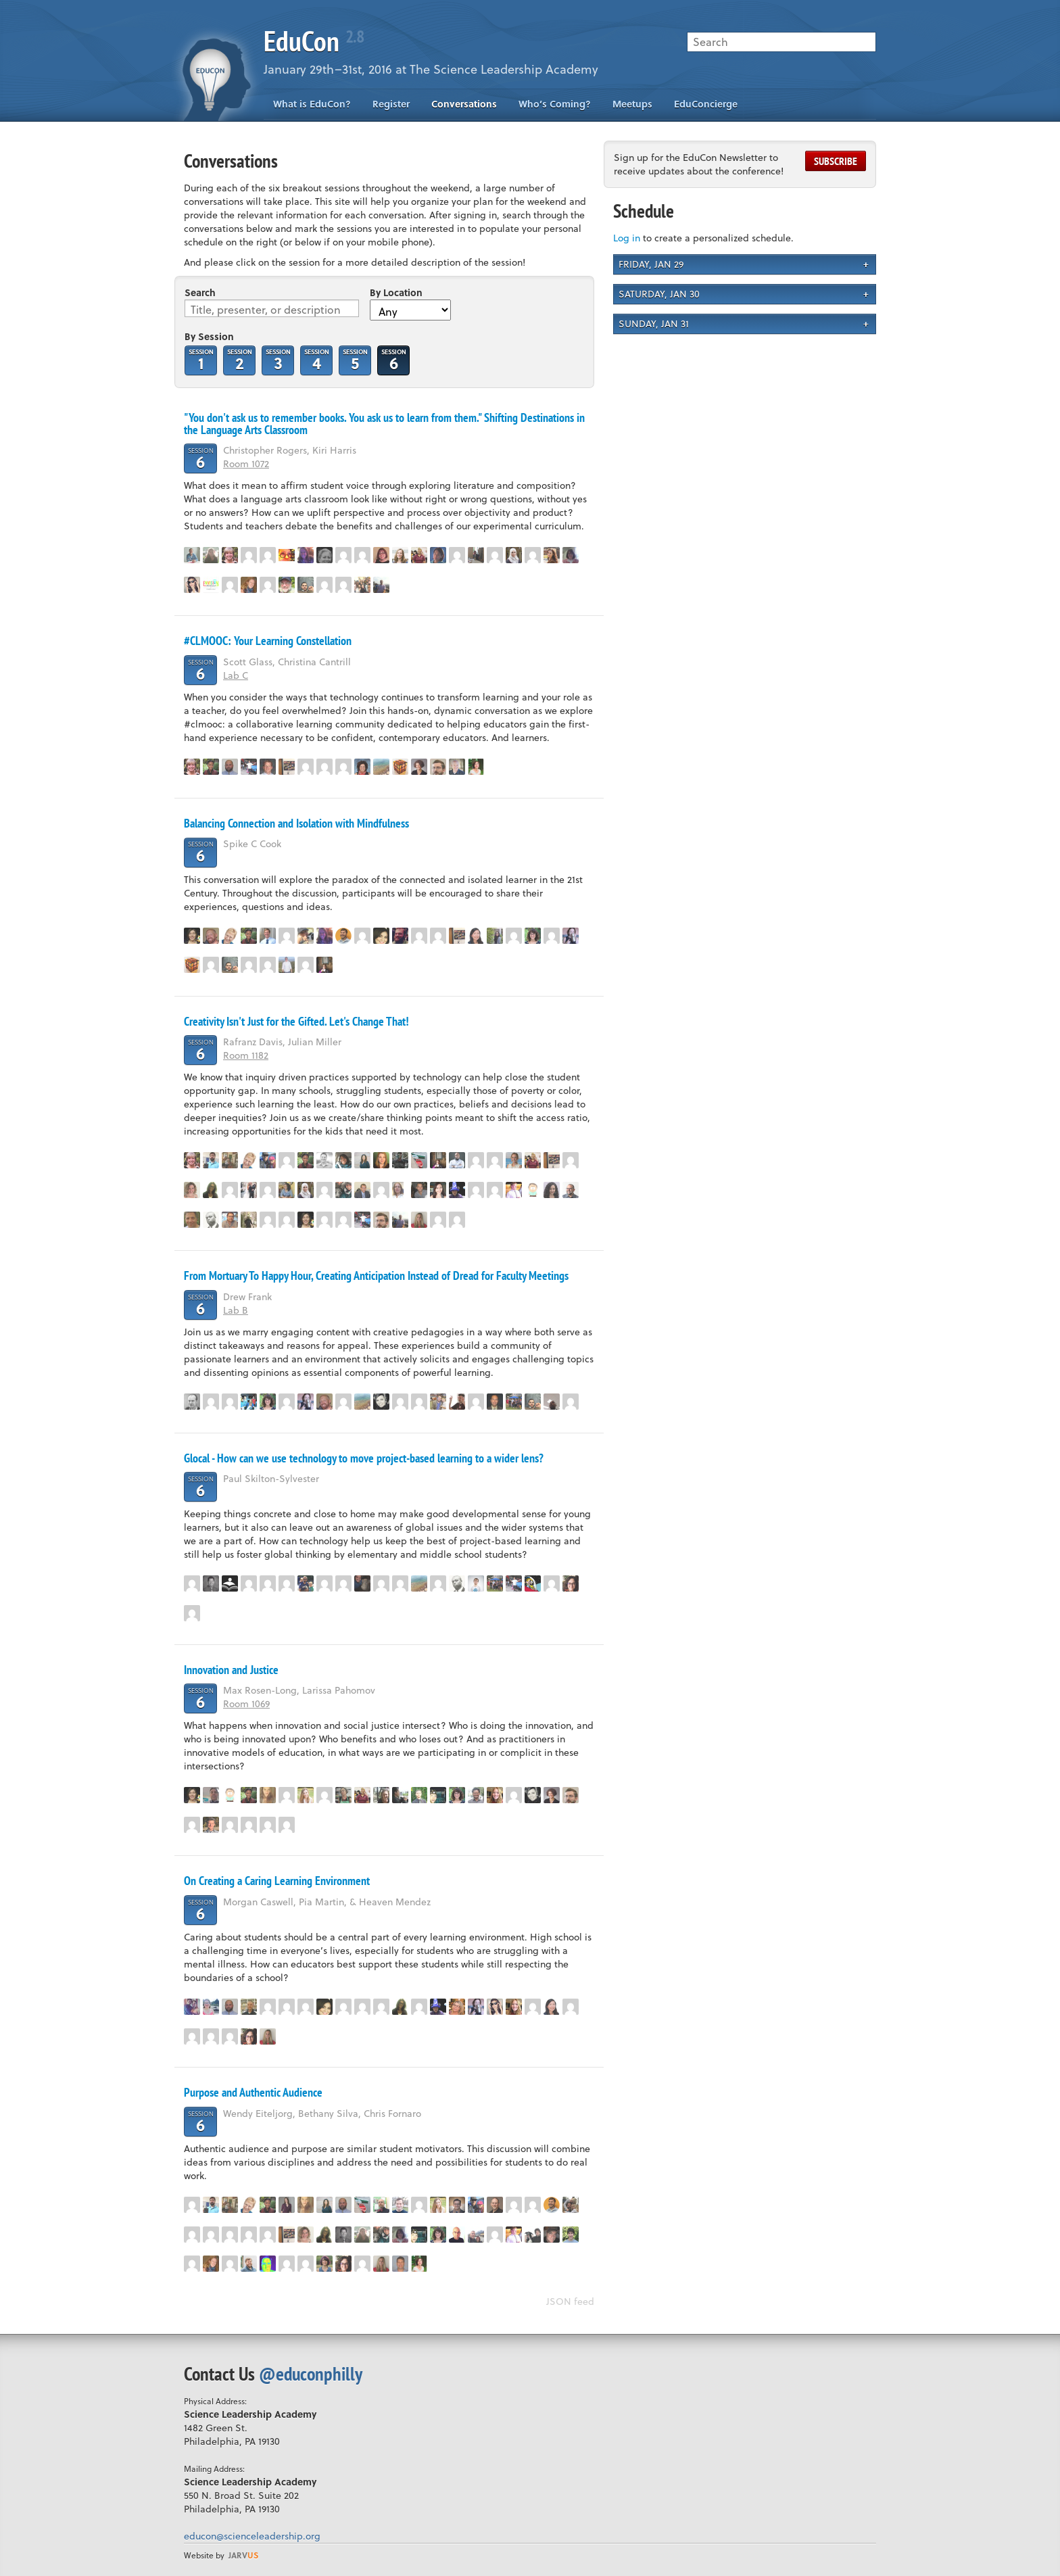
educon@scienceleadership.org (252, 2536)
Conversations (464, 104)
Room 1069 (246, 1703)
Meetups (632, 104)
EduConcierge (706, 104)
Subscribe (835, 161)
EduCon (314, 40)
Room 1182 (245, 1055)
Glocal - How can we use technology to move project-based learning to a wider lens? (364, 1458)
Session (201, 359)
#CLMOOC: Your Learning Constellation (268, 640)
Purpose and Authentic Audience (253, 2092)
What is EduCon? (312, 104)
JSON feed (570, 2301)
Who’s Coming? (555, 104)
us (243, 2555)
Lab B (235, 1310)
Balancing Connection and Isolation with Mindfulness (296, 823)
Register (391, 104)
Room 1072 (246, 463)
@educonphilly (310, 2373)
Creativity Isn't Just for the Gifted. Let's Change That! (296, 1021)
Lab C (235, 675)
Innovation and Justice (231, 1669)
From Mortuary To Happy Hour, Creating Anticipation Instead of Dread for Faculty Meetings (376, 1275)
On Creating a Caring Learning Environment (277, 1880)
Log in (626, 238)
